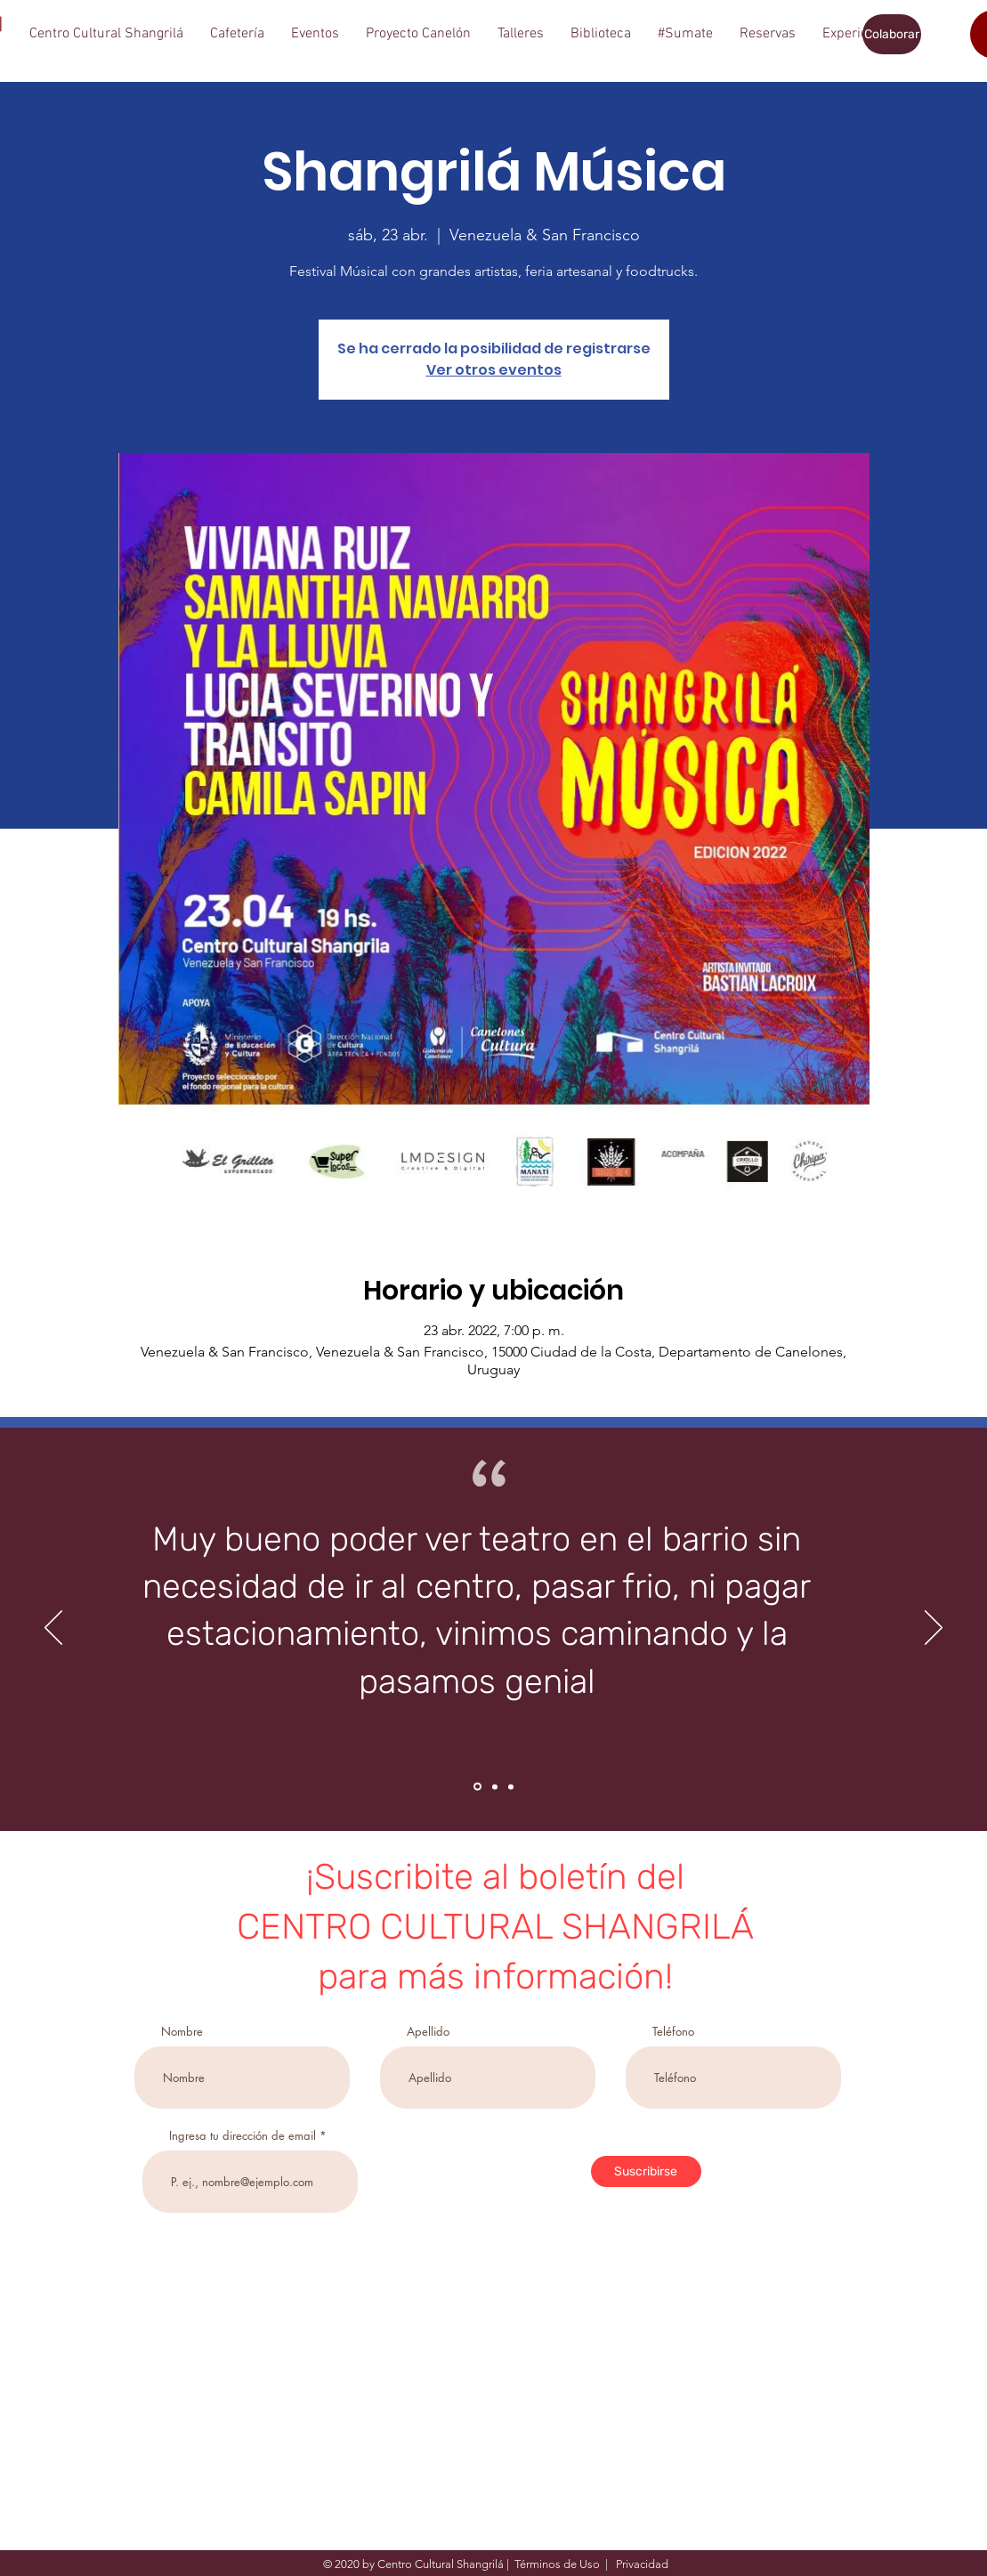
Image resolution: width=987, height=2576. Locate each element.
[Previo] (53, 1629)
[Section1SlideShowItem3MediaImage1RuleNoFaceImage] (511, 1786)
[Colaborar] (891, 34)
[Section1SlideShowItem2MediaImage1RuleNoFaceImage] (495, 1786)
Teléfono (673, 2031)
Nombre (182, 2031)
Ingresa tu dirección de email (242, 2136)
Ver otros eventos (494, 370)
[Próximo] (934, 1629)
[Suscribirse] (646, 2171)
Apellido (428, 2031)
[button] (106, 34)
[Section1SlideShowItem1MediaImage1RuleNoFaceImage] (477, 1787)
